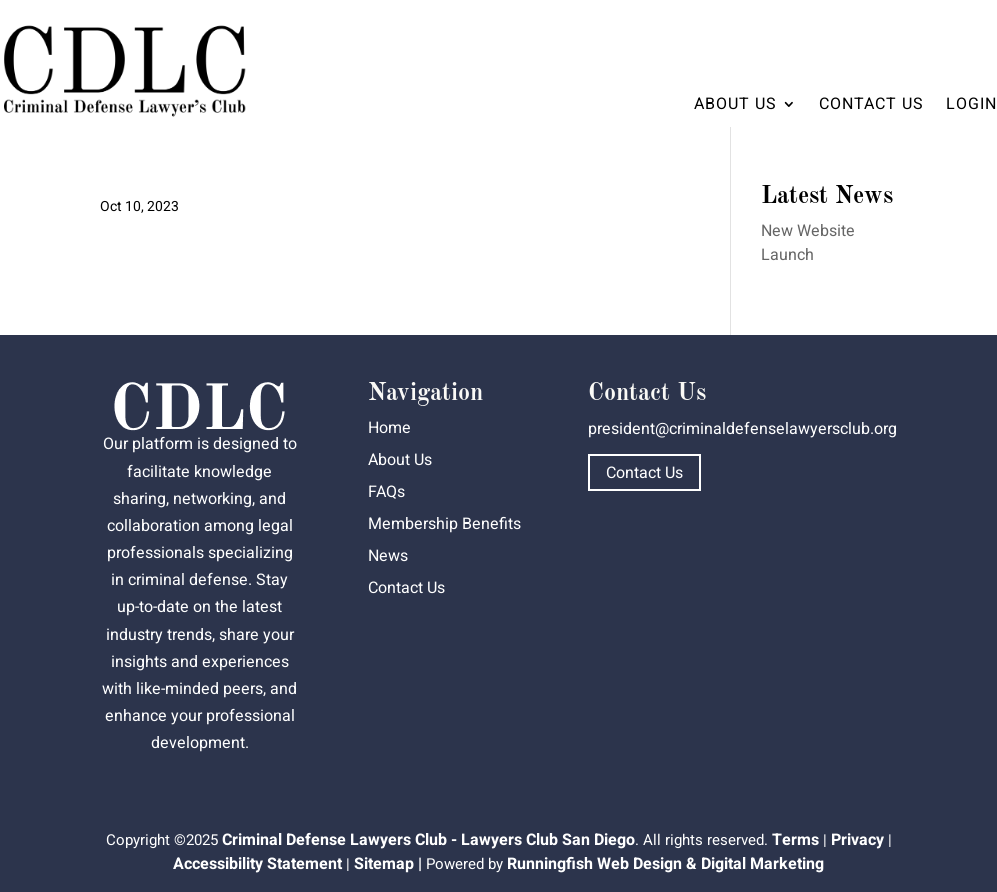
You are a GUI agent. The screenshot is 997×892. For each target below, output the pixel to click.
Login (971, 104)
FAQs (386, 492)
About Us (735, 104)
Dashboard (940, 36)
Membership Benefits (444, 524)
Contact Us (871, 104)
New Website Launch (808, 243)
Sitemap (384, 864)
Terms (795, 840)
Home (389, 428)
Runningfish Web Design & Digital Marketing (665, 864)
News (388, 556)
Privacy (857, 840)
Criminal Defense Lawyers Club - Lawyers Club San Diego (428, 840)
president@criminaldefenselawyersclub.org (742, 429)
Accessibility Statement (257, 864)
